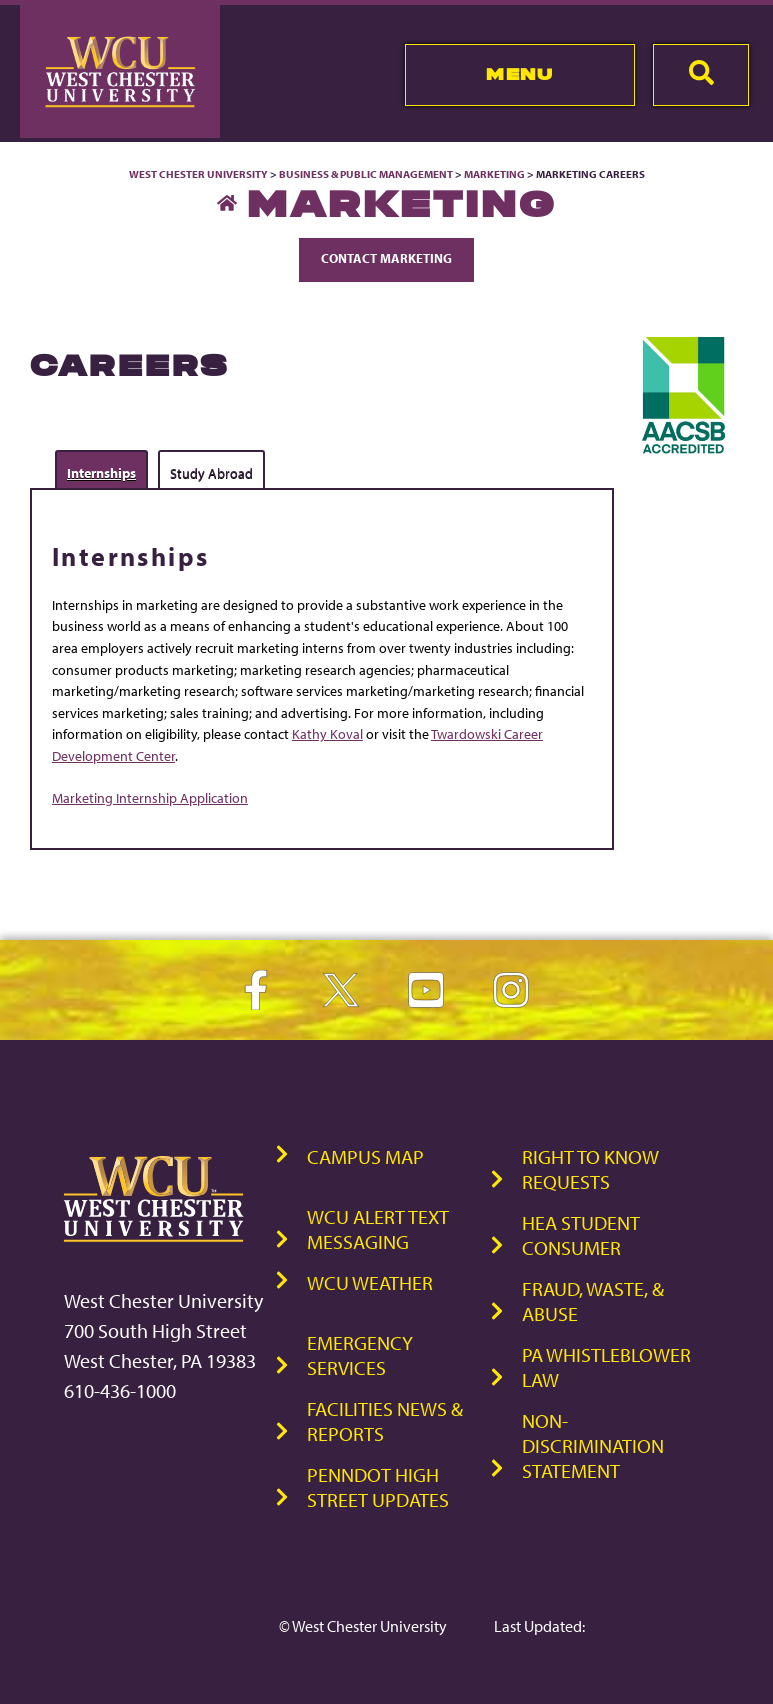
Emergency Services (360, 1355)
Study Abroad (211, 472)
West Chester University (198, 174)
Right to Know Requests (590, 1169)
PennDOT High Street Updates (378, 1487)
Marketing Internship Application (150, 797)
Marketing (494, 174)
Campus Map (365, 1156)
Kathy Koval (327, 733)
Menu (519, 74)
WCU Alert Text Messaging (378, 1229)
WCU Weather (370, 1282)
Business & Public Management (366, 174)
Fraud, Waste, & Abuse (593, 1301)
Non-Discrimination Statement (593, 1445)
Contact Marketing (386, 258)
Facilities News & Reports (385, 1421)
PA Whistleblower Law (606, 1367)
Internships (101, 472)
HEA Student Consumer (581, 1235)
